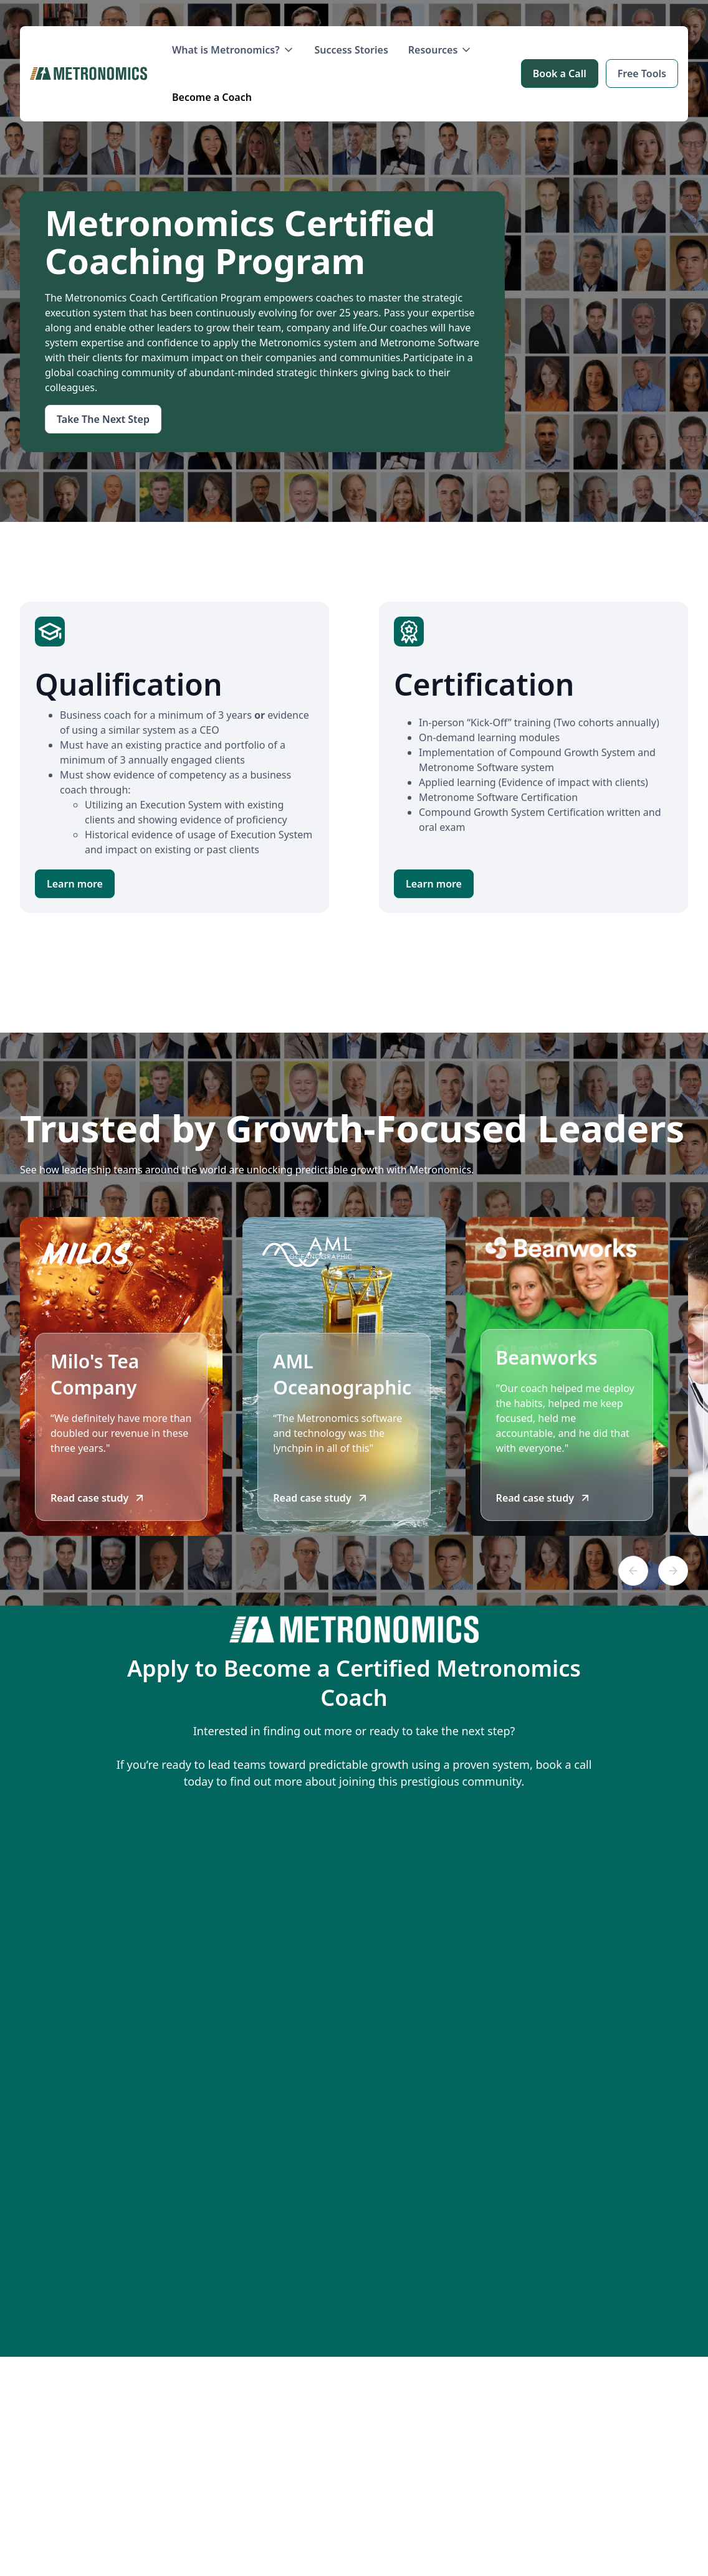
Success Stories (351, 50)
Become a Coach (212, 97)
